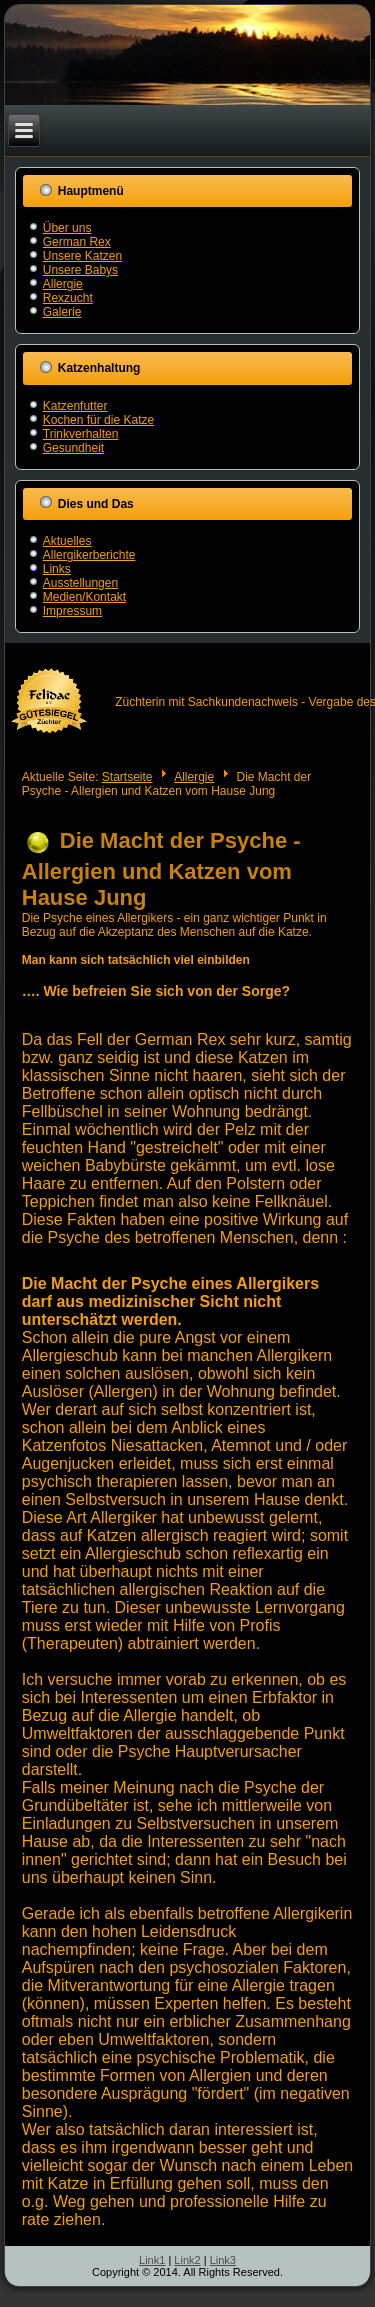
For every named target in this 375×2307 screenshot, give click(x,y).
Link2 (187, 2260)
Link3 (223, 2260)
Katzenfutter (75, 406)
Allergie (63, 284)
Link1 (152, 2260)
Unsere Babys (80, 270)
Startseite (127, 777)
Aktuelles (67, 541)
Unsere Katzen (82, 256)
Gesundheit (73, 448)
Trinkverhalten (81, 434)
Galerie (62, 312)
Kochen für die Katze (98, 420)
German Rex (77, 242)
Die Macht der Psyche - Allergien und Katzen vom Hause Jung (161, 869)
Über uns (67, 228)
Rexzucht (68, 298)
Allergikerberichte (89, 555)
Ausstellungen (80, 583)
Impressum (72, 611)
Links (57, 569)
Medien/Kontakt (84, 597)
